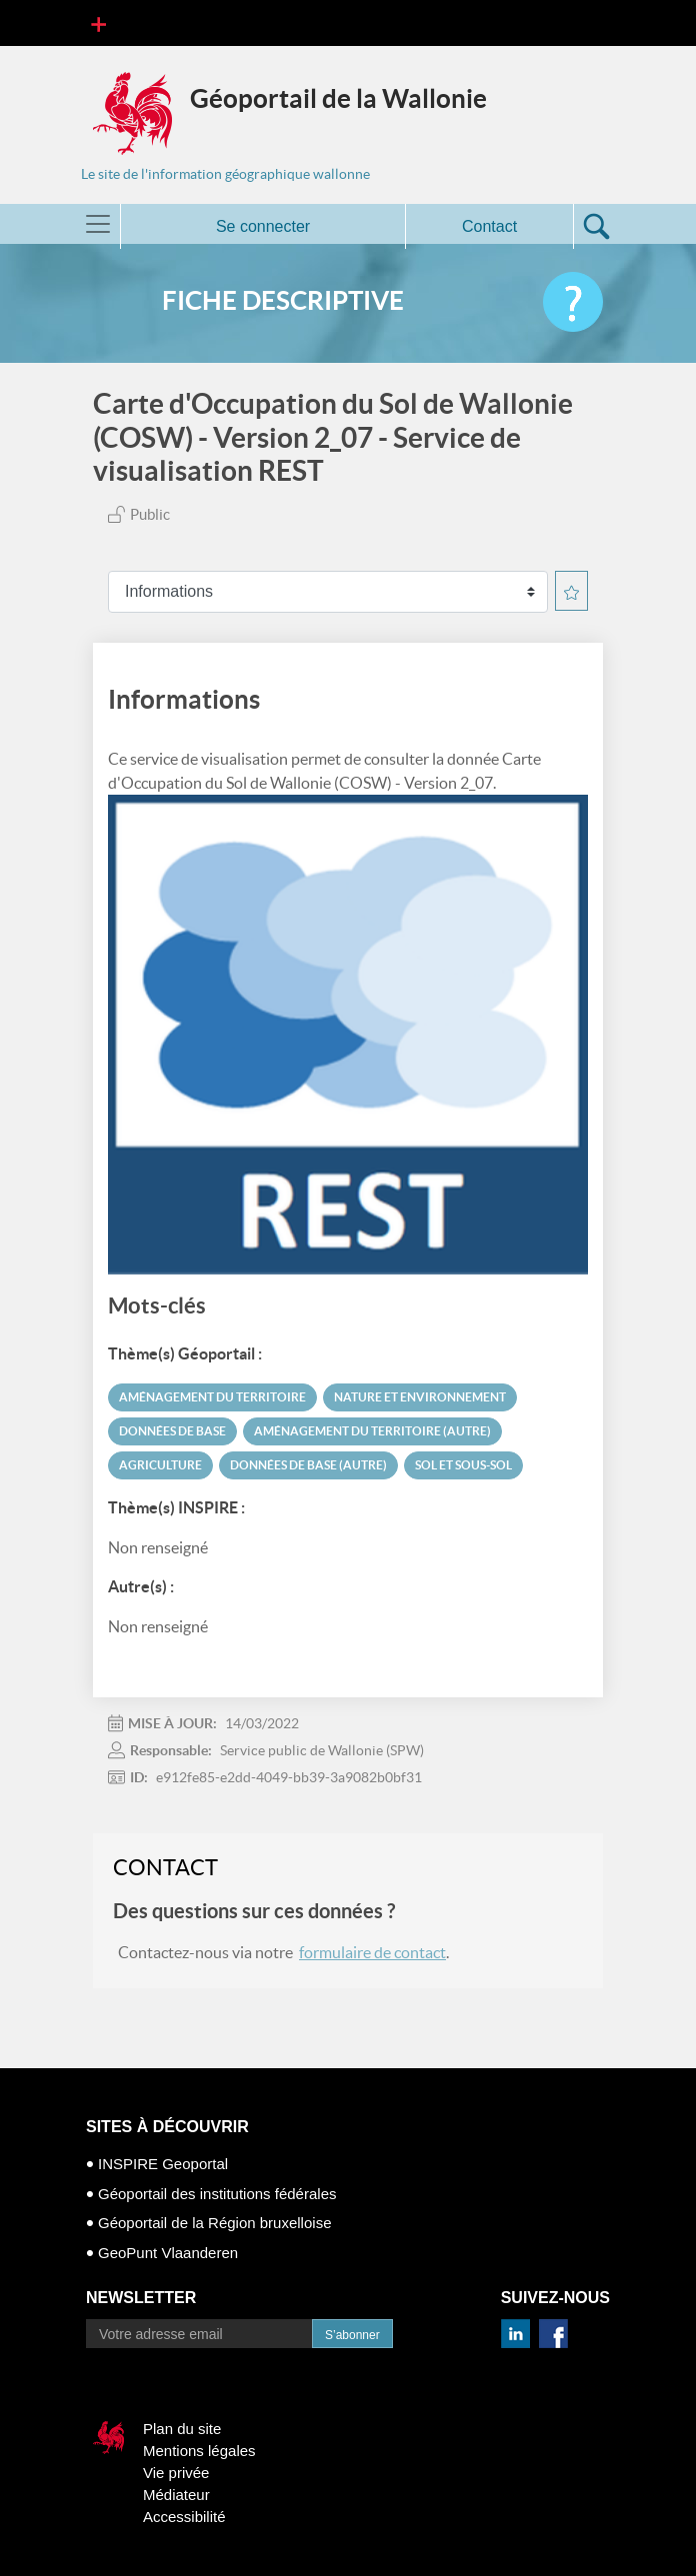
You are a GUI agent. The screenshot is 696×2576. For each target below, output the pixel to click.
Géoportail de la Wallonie (338, 98)
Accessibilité (184, 2516)
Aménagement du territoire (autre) (372, 1430)
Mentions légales (199, 2450)
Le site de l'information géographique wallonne (225, 174)
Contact (489, 226)
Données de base (172, 1430)
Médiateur (176, 2494)
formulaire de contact (372, 1952)
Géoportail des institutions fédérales (217, 2193)
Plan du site (182, 2428)
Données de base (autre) (308, 1464)
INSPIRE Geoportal (163, 2163)
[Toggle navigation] (98, 23)
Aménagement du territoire (212, 1396)
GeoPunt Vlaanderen (168, 2252)
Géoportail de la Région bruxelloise (214, 2222)
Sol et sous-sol (463, 1464)
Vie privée (176, 2472)
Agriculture (160, 1464)
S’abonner (352, 2335)
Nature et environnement (420, 1396)
